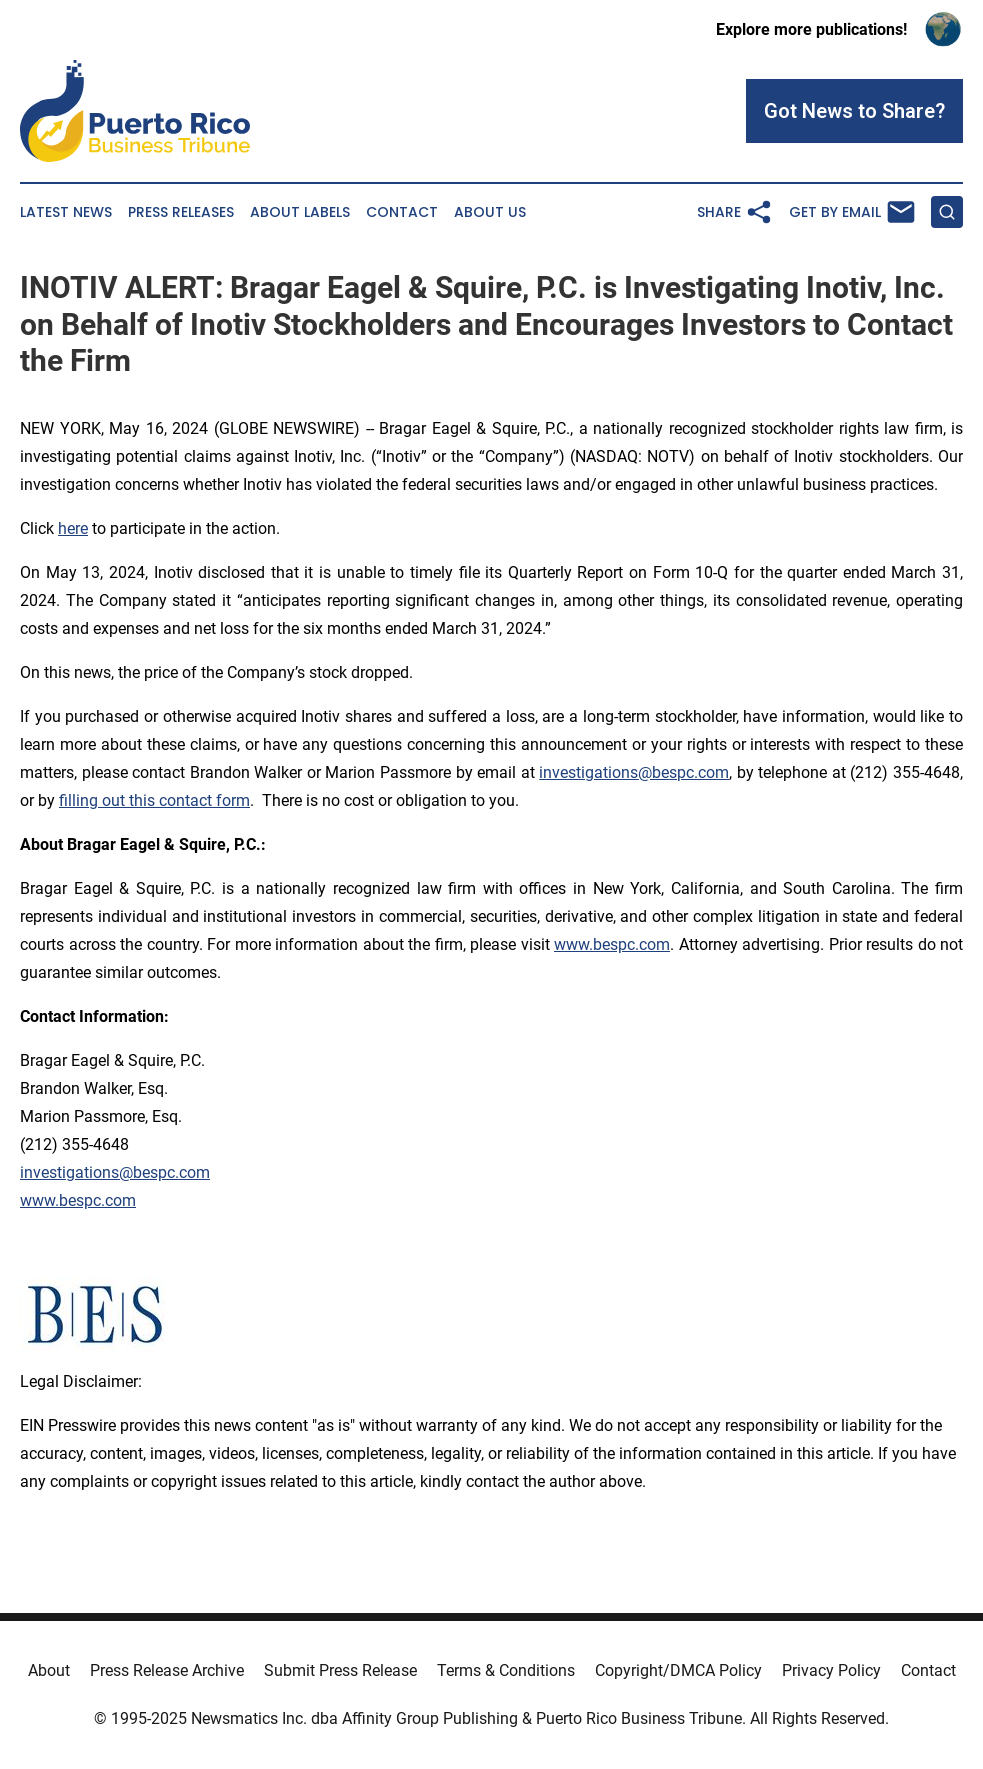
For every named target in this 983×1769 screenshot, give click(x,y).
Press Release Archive (167, 1670)
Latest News (66, 212)
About (49, 1670)
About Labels (300, 212)
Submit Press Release (340, 1670)
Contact (402, 212)
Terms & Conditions (506, 1670)
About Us (490, 212)
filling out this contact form (154, 800)
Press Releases (181, 212)
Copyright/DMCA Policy (678, 1670)
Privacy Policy (831, 1670)
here (73, 528)
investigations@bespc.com (634, 772)
